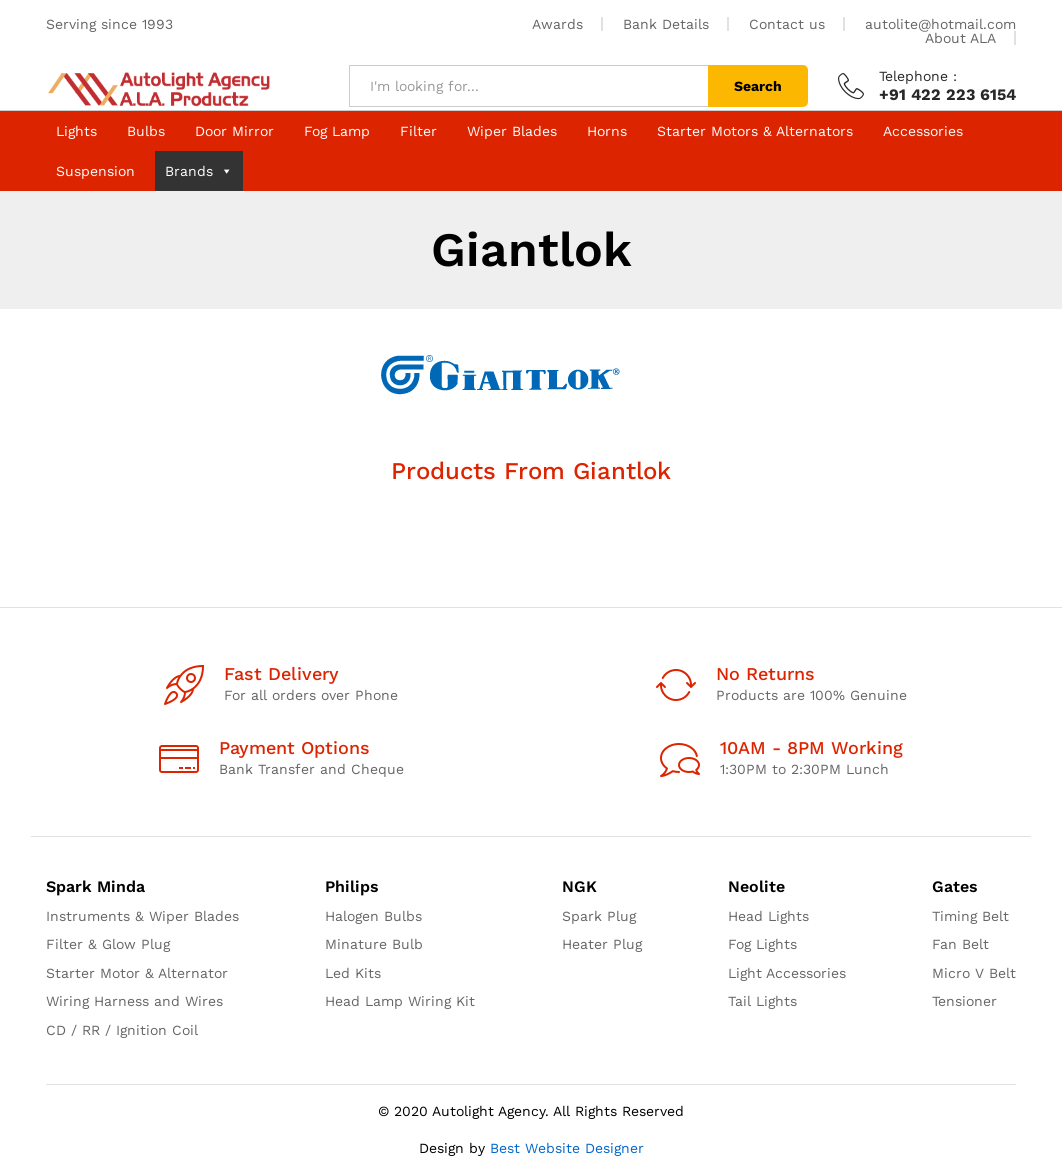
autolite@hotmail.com (940, 24)
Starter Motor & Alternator (137, 973)
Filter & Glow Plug (108, 944)
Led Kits (353, 973)
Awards (557, 24)
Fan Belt (960, 944)
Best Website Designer (567, 1148)
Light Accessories (787, 973)
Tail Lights (762, 1001)
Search (758, 86)
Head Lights (768, 916)
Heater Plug (602, 944)
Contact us (787, 24)
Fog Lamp (337, 131)
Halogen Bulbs (373, 916)
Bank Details (666, 24)
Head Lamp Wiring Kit (400, 1001)
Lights (76, 131)
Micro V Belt (974, 973)
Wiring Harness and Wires (134, 1001)
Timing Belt (970, 916)
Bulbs (146, 131)
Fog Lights (762, 944)
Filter (418, 131)
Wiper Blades (512, 131)
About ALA (960, 38)
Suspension (95, 171)
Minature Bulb (374, 944)
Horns (607, 131)
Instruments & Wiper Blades (142, 916)
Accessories (923, 131)
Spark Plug (599, 916)
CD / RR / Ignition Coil (122, 1030)
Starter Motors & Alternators (755, 131)
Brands (199, 171)
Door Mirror (234, 131)
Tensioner (964, 1001)
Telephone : (918, 76)
